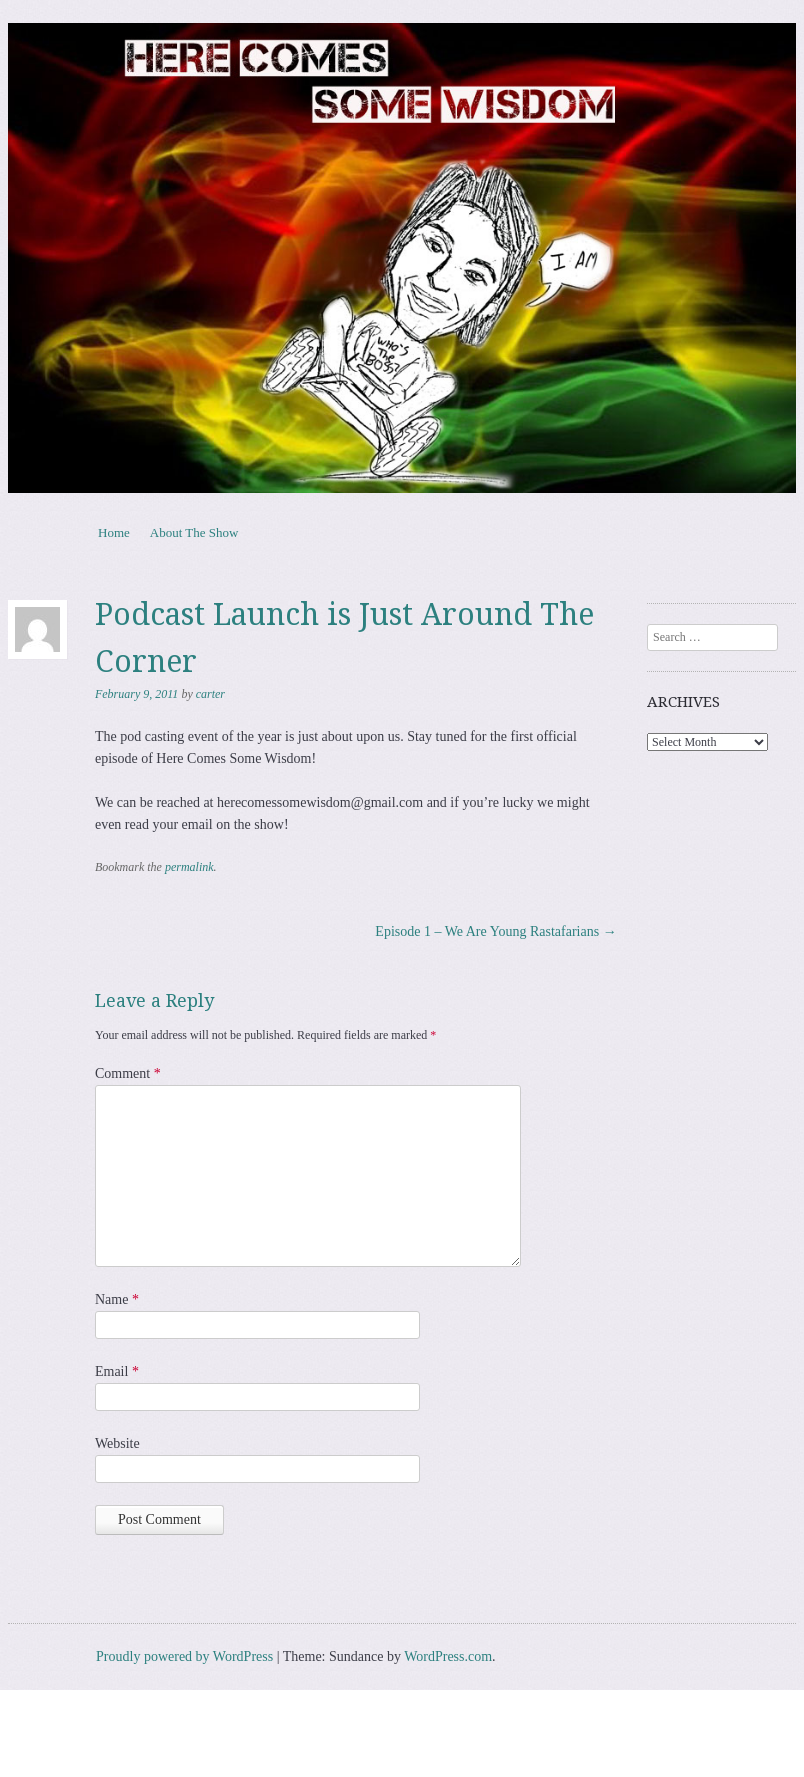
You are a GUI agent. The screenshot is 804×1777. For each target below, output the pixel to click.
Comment (128, 1073)
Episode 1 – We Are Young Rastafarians (495, 931)
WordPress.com (448, 1656)
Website (117, 1443)
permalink (189, 867)
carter (210, 694)
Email (117, 1371)
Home (114, 532)
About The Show (194, 532)
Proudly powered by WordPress (184, 1656)
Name (117, 1299)
